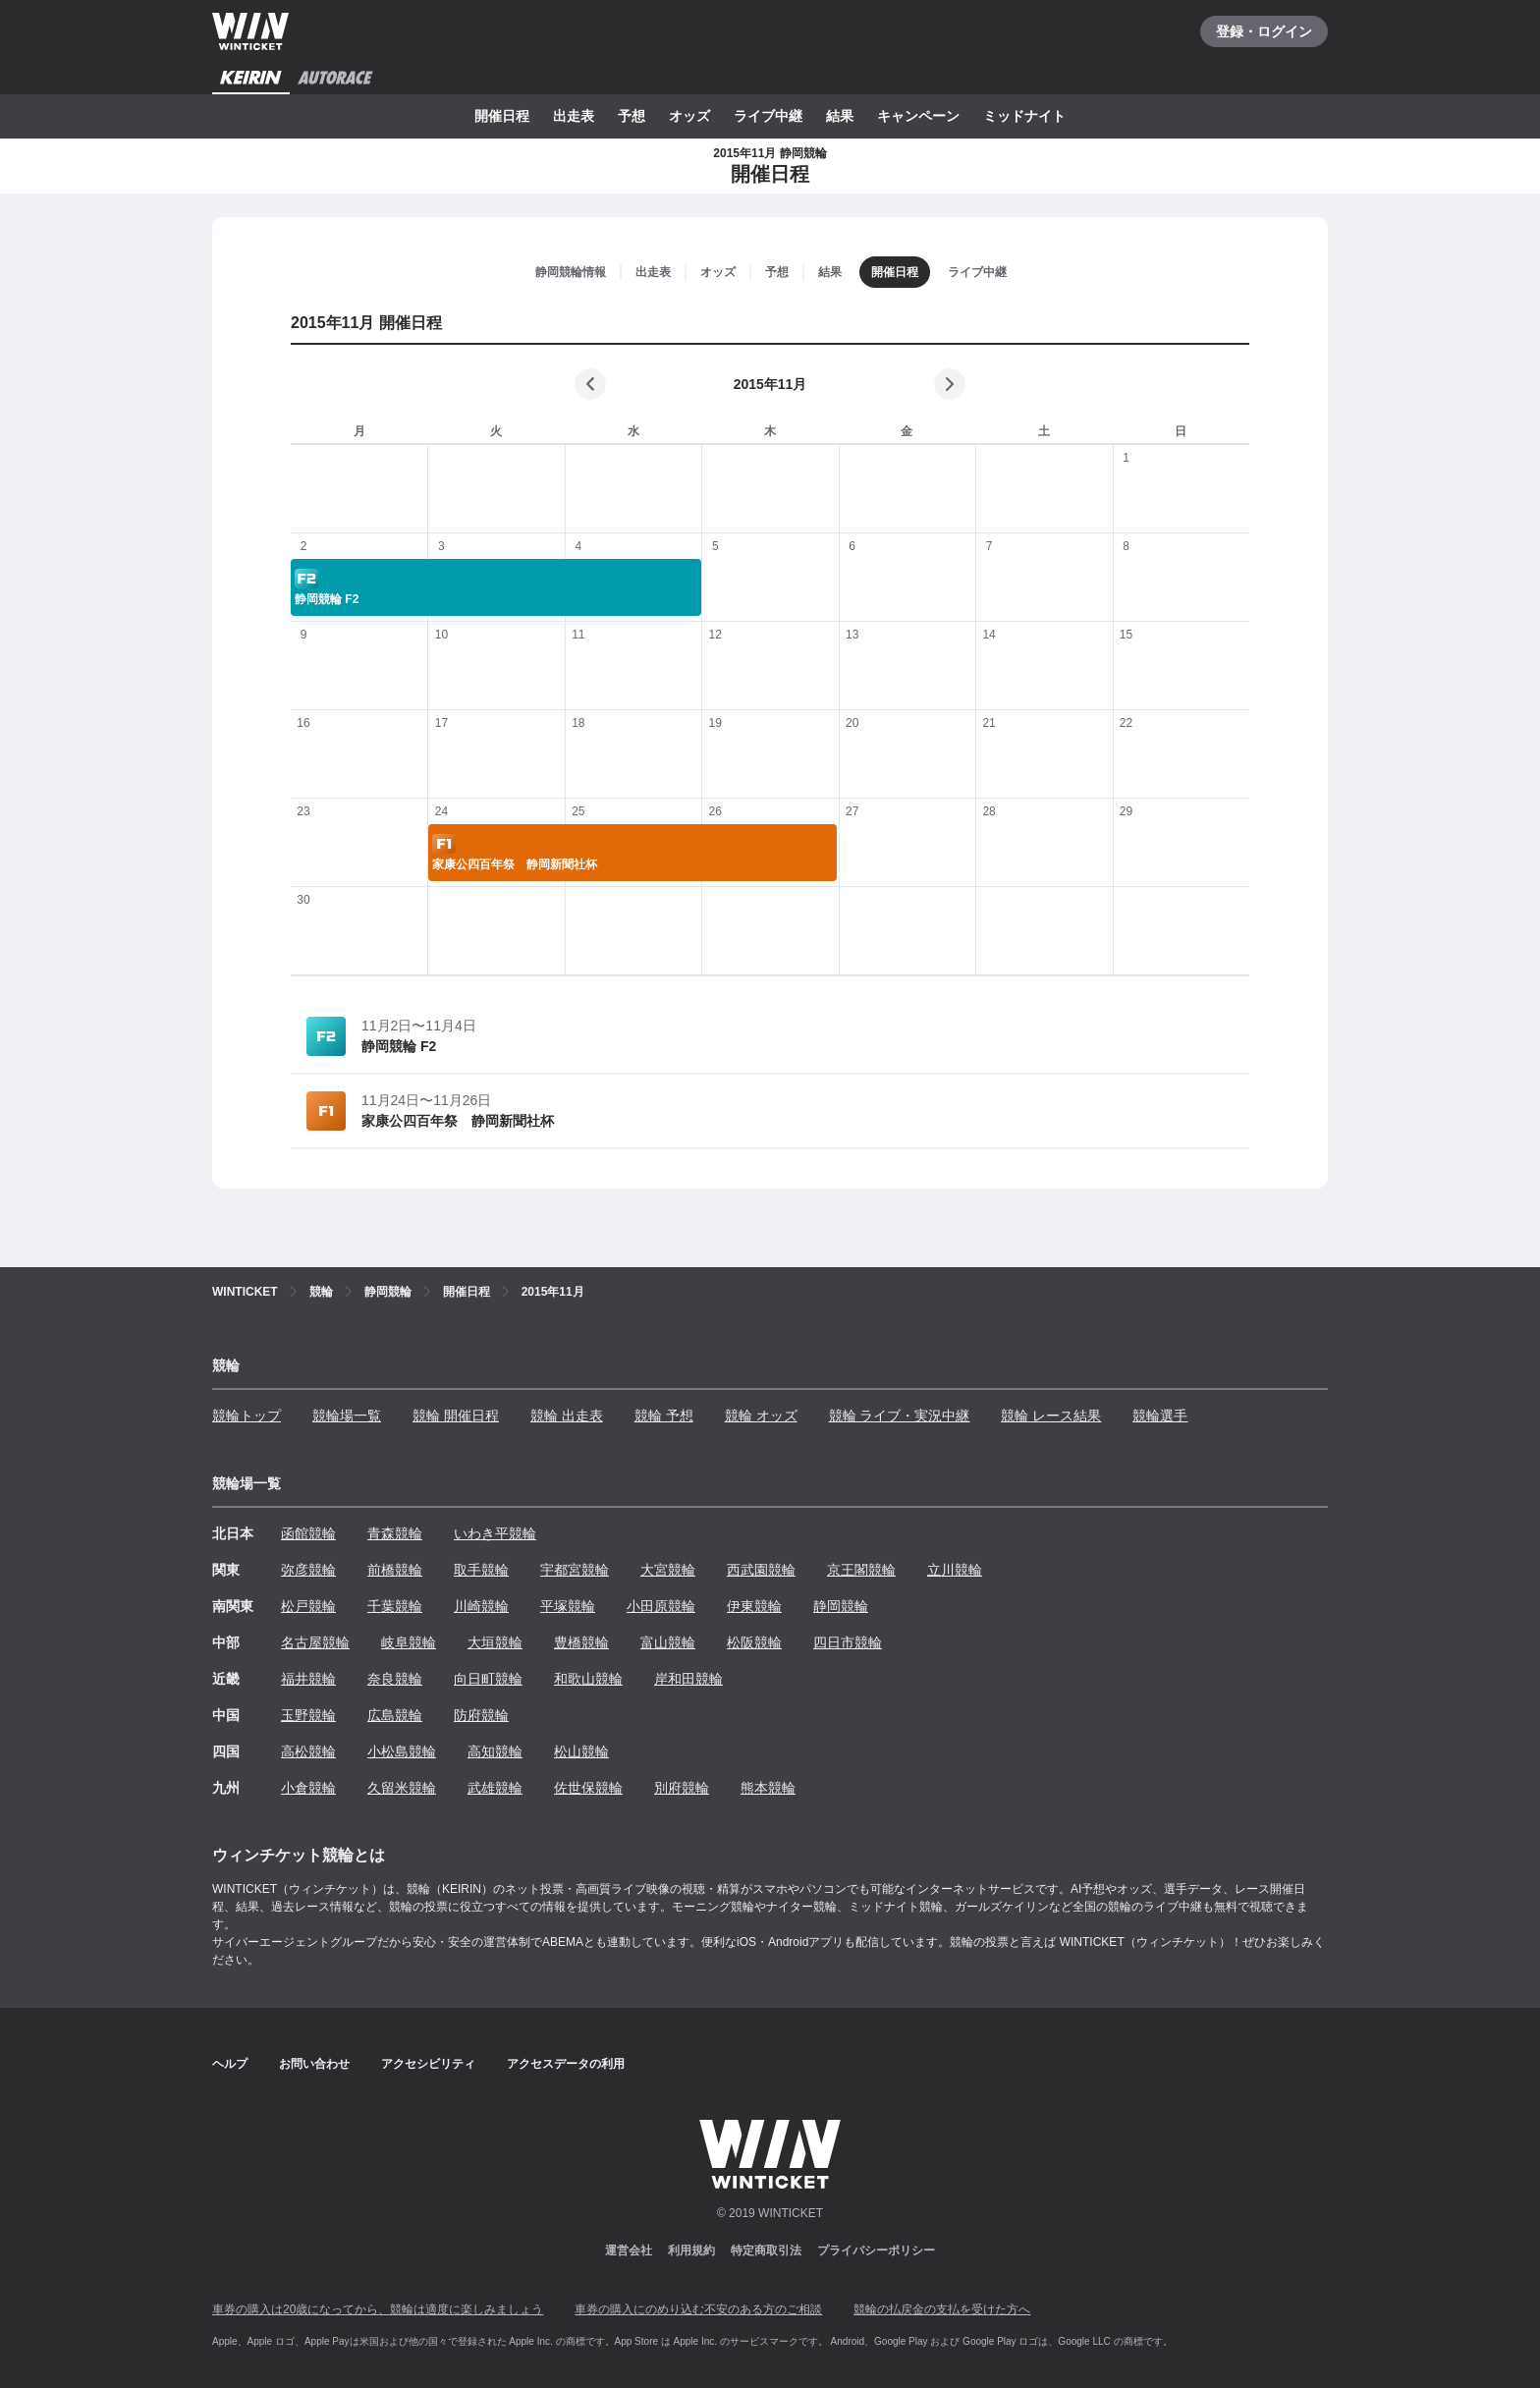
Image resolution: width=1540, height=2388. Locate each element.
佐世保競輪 (588, 1788)
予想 (631, 116)
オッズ (689, 116)
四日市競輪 (847, 1642)
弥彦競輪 (308, 1570)
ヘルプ (230, 2064)
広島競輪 (394, 1715)
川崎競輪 (481, 1606)
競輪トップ (246, 1415)
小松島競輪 (401, 1751)
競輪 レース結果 (1051, 1415)
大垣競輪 (495, 1642)
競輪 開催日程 (455, 1415)
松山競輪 (581, 1751)
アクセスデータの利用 (566, 2064)
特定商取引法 (766, 2250)
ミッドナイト (1024, 116)
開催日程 (501, 116)
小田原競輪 (661, 1606)
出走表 (573, 116)
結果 (839, 116)
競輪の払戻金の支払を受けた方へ (941, 2309)
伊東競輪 (754, 1606)
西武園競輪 (761, 1570)
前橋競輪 (394, 1570)
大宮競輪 (667, 1570)
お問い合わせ (314, 2064)
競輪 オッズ (761, 1415)
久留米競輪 (401, 1788)
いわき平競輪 (495, 1533)
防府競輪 (481, 1715)
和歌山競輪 (588, 1679)
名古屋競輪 (315, 1642)
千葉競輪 (394, 1606)
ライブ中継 (768, 116)
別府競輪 (681, 1788)
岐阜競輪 (408, 1642)
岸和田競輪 (688, 1679)
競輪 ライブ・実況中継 (899, 1415)
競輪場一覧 (346, 1415)
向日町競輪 (488, 1679)
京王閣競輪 (861, 1570)
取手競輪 (481, 1570)
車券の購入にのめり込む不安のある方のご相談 (698, 2309)
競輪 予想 (663, 1415)
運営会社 (628, 2250)
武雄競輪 (495, 1788)
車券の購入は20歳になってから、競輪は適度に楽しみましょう (377, 2309)
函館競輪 (308, 1533)
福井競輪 (308, 1679)
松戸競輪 (308, 1606)
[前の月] (590, 384)
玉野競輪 (308, 1715)
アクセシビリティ (428, 2064)
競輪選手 (1159, 1415)
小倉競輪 (308, 1788)
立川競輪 (954, 1570)
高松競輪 (308, 1751)
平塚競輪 (567, 1606)
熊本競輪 (768, 1788)
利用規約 (691, 2250)
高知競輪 (495, 1751)
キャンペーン (918, 116)
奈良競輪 (394, 1679)
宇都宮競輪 (574, 1570)
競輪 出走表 (566, 1415)
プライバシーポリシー (876, 2250)
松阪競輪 (754, 1642)
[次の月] (949, 384)
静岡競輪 (840, 1606)
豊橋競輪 (581, 1642)
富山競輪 (667, 1642)
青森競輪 (394, 1533)
